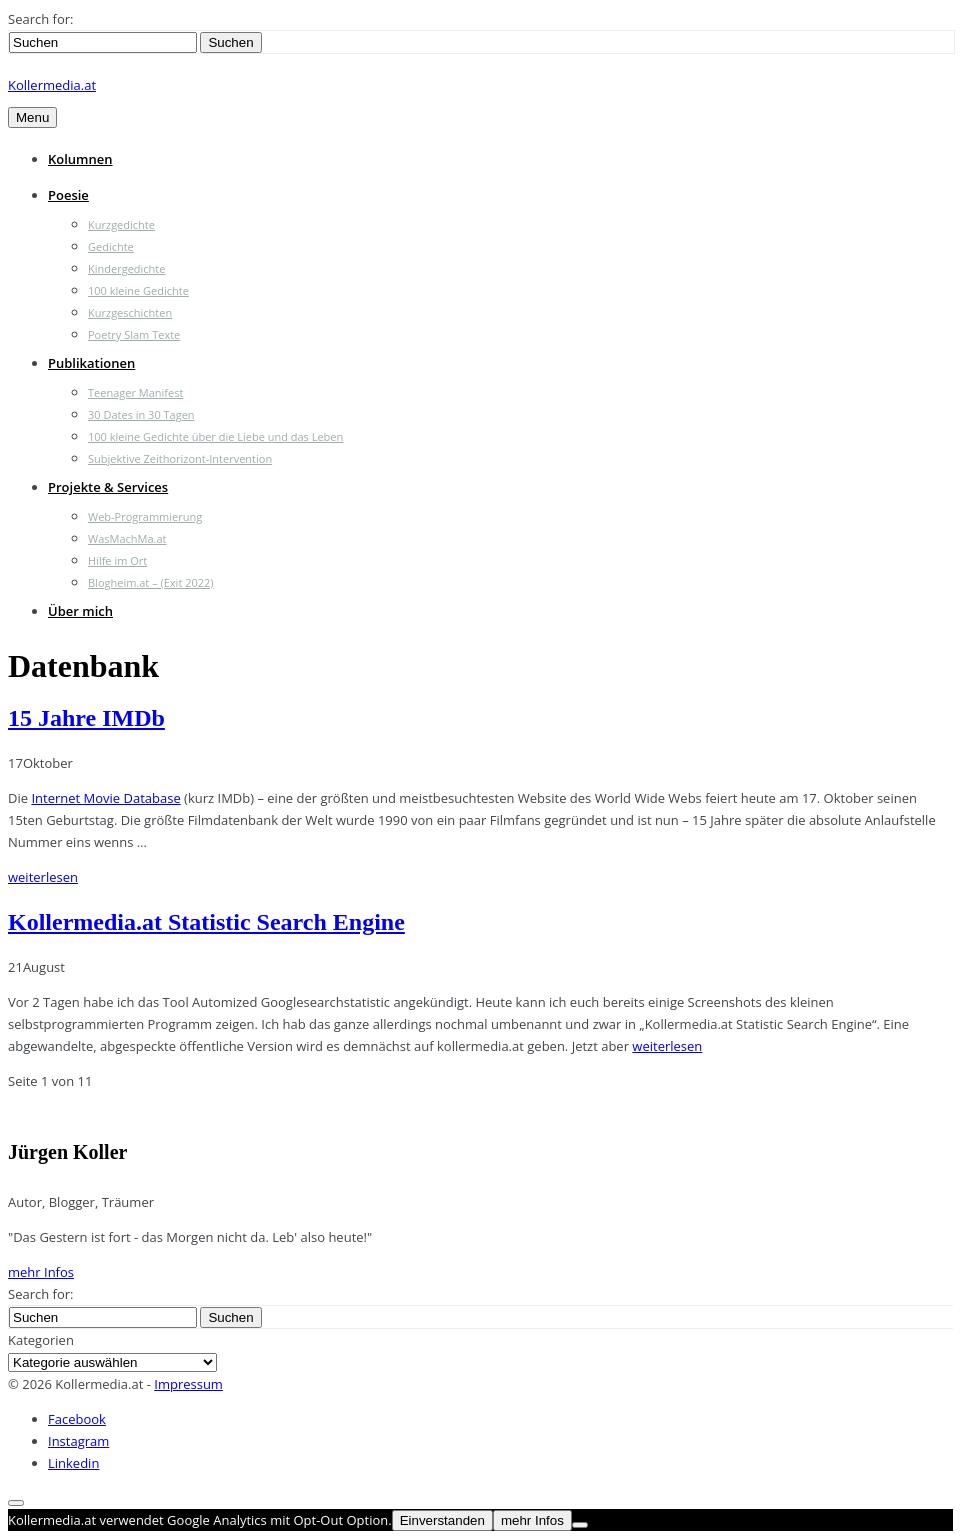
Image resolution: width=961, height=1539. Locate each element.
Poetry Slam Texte (134, 334)
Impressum (188, 1384)
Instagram (78, 1441)
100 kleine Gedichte (138, 290)
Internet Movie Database (105, 798)
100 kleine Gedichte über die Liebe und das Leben (215, 436)
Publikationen (91, 363)
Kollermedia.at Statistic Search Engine (206, 922)
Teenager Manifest (135, 392)
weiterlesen (43, 877)
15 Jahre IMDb (86, 718)
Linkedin (73, 1463)
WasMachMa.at (127, 538)
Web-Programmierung (145, 516)
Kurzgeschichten (130, 312)
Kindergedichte (126, 268)
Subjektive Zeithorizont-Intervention (180, 458)
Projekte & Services (108, 487)
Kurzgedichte (121, 224)
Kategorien (41, 1340)
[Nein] (580, 1525)
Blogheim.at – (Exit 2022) (151, 582)
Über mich (80, 611)
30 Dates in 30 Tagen (141, 414)
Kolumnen (80, 159)
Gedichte (111, 246)
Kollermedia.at (52, 85)
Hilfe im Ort (117, 560)
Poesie (68, 195)
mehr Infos (41, 1272)
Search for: (40, 19)
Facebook (77, 1419)
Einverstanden (442, 1520)
